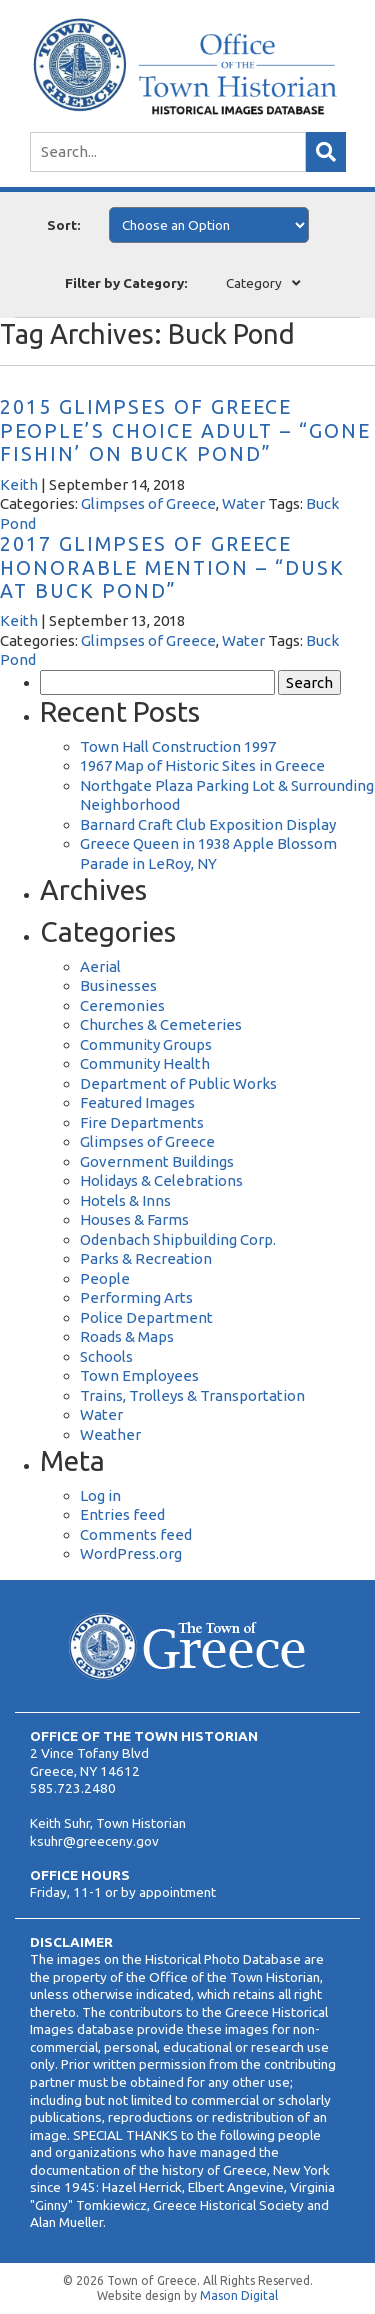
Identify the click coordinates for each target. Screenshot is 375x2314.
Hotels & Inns (125, 1200)
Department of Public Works (178, 1083)
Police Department (146, 1317)
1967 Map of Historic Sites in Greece (202, 765)
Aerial (100, 966)
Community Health (145, 1063)
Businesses (118, 985)
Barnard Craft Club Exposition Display (208, 824)
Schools (106, 1356)
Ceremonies (122, 1005)
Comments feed (136, 1534)
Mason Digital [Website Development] (239, 2295)
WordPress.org (131, 1553)
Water (243, 503)
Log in (100, 1495)
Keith (19, 484)
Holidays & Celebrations (161, 1180)
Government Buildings (157, 1161)
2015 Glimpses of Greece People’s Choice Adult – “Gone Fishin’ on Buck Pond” (185, 430)
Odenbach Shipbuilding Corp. (178, 1239)
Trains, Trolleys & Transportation (192, 1395)
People (105, 1278)
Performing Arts (136, 1297)
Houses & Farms (134, 1219)
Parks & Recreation (146, 1258)
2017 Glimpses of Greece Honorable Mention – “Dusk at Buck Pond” (172, 567)
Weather (110, 1434)
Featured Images (137, 1102)
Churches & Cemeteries (161, 1024)
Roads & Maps (127, 1336)
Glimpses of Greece (148, 503)
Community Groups (146, 1044)
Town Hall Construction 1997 (178, 746)
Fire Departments (142, 1122)
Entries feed (122, 1514)
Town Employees (139, 1375)
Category (254, 283)
